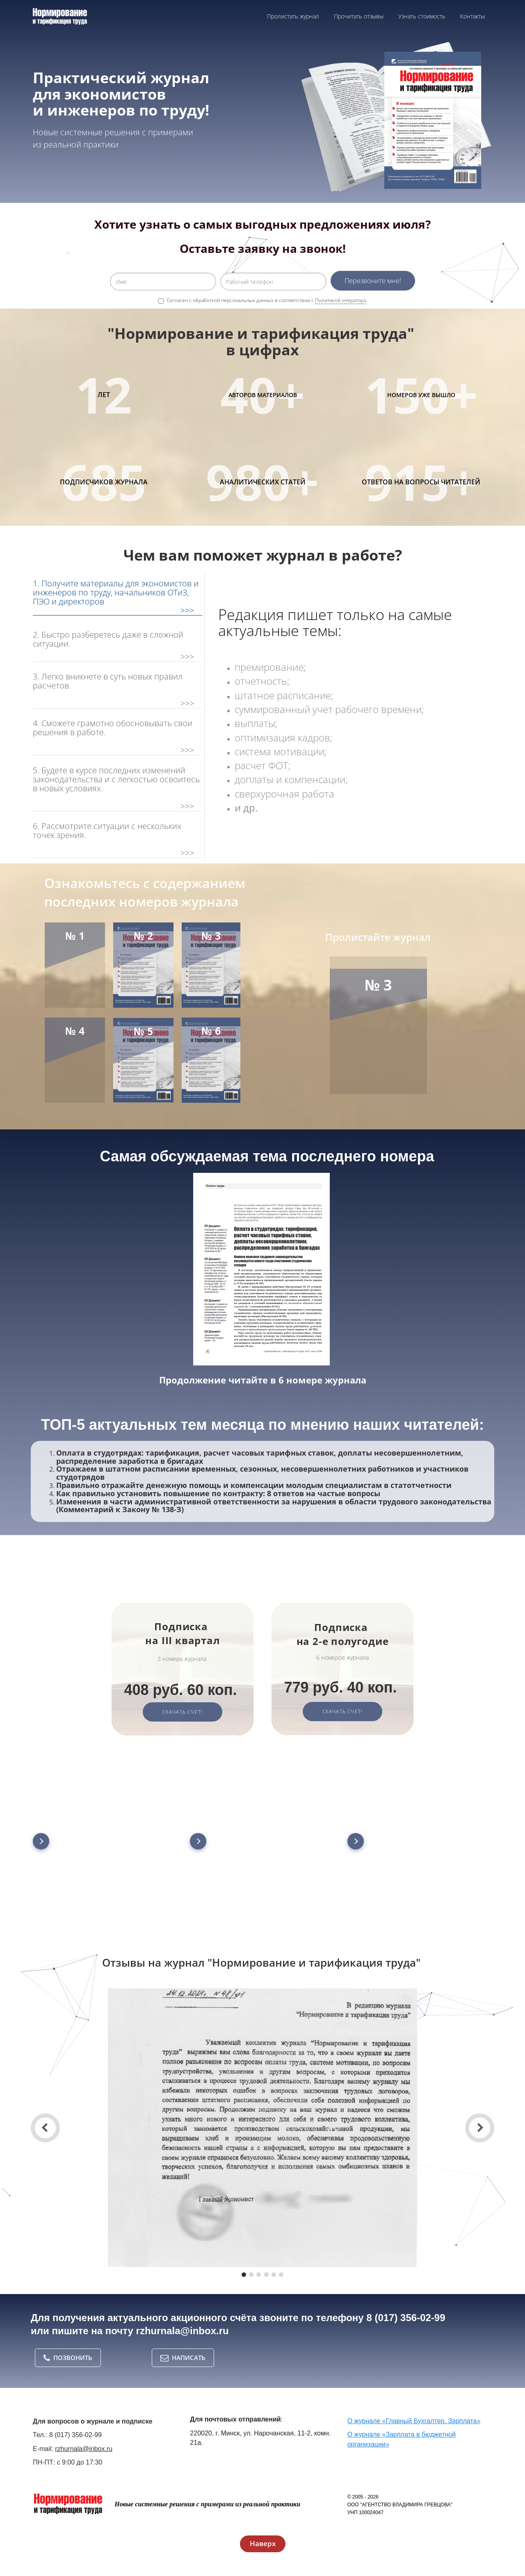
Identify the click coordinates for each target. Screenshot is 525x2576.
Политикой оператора (340, 300)
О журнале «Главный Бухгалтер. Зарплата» (414, 2420)
